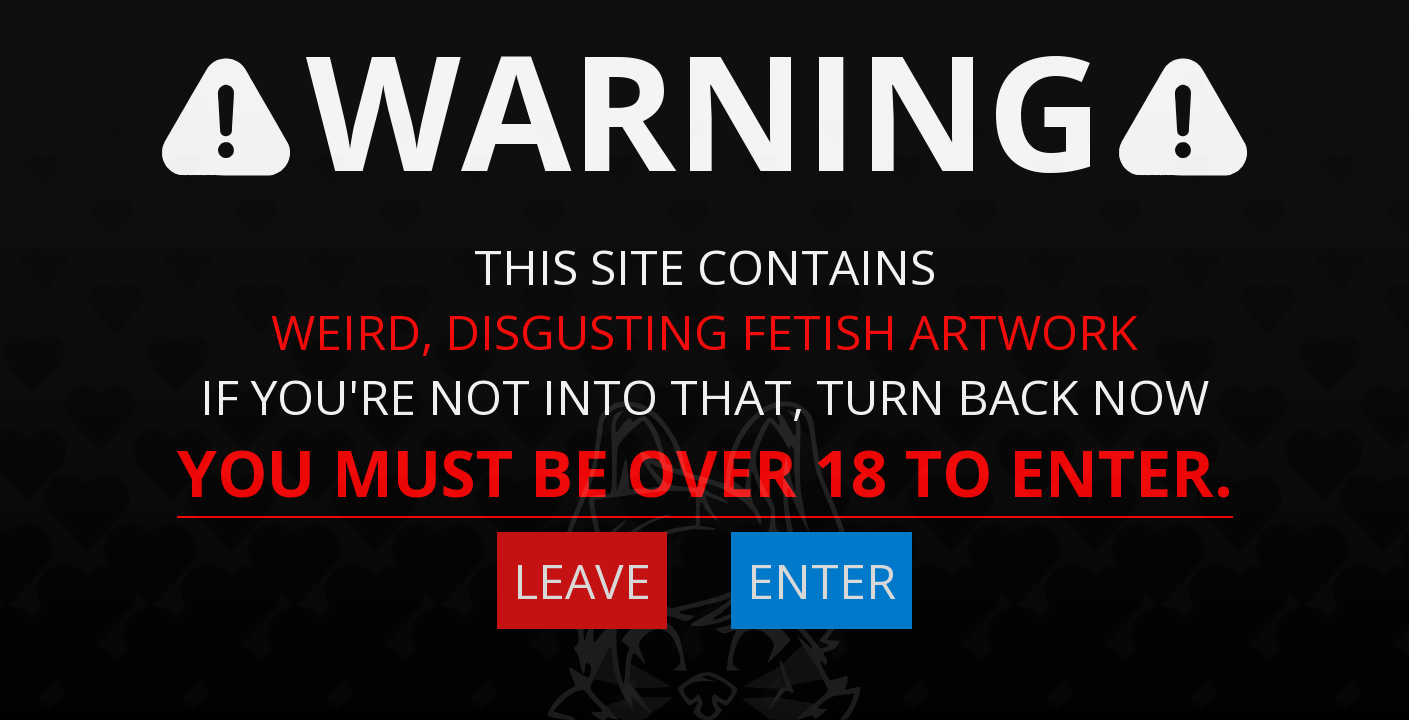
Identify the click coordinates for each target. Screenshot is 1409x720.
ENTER (821, 580)
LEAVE (582, 580)
